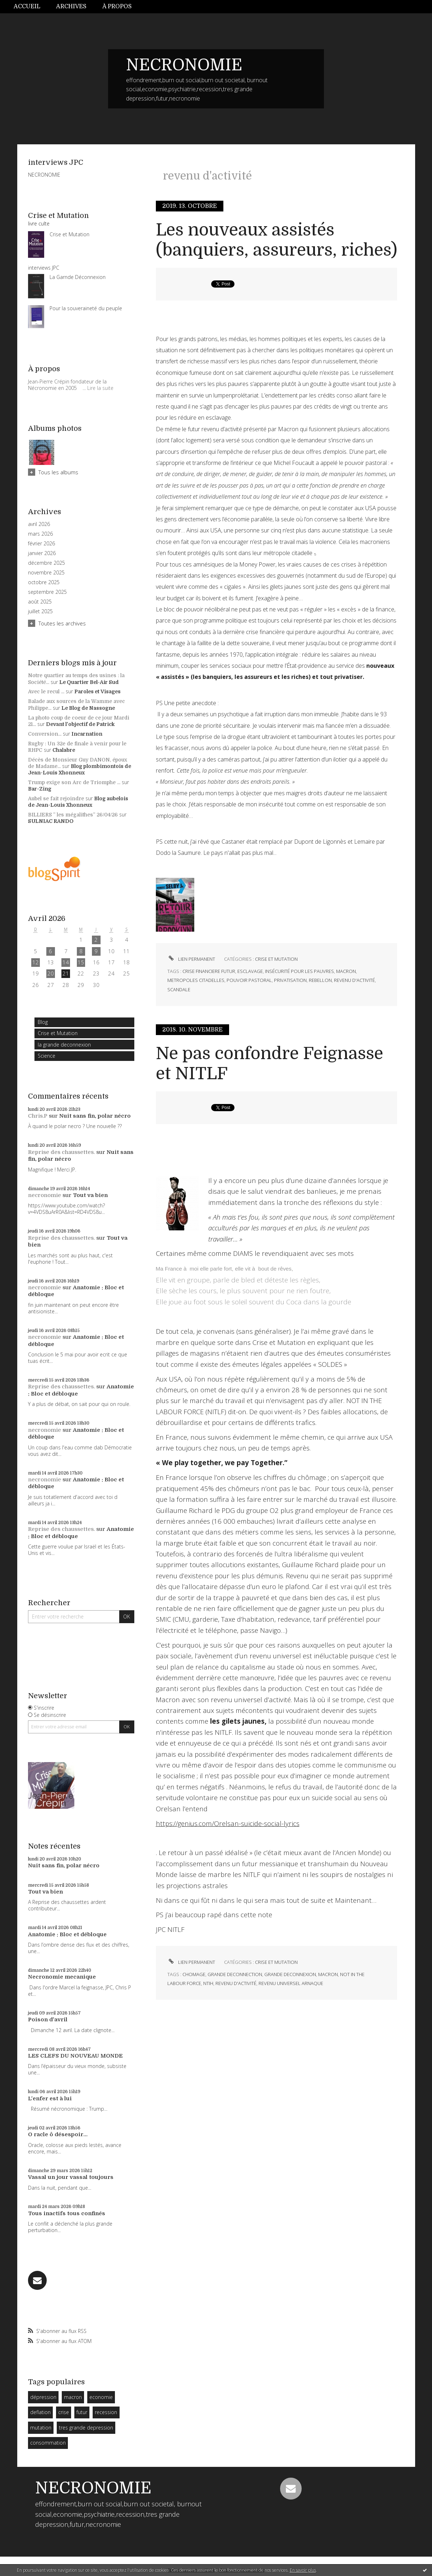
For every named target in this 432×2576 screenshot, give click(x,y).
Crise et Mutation (58, 1033)
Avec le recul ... (46, 691)
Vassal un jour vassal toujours (70, 2177)
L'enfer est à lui (50, 2098)
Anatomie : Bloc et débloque (67, 1934)
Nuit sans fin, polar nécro (95, 1116)
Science (46, 1055)
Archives (71, 6)
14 (65, 962)
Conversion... (44, 734)
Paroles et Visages (97, 691)
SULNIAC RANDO (51, 821)
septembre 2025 (47, 592)
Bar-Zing (39, 789)
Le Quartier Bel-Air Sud (89, 682)
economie (101, 2397)
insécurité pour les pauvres (299, 971)
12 (35, 962)
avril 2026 (39, 524)
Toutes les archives (62, 623)
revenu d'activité (354, 980)
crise (63, 2412)
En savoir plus (303, 2570)
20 (50, 973)
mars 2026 (40, 534)
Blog (43, 1022)
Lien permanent (191, 959)
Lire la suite (100, 388)
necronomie (44, 1195)
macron (73, 2397)
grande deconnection (235, 1974)
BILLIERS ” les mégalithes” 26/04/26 (73, 814)
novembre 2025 (46, 572)
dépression (43, 2397)
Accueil (27, 6)
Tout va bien (90, 1195)
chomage (193, 1974)
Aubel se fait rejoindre (56, 798)
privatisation (290, 980)
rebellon (320, 980)
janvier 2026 (42, 553)
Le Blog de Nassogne (88, 708)
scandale (178, 989)
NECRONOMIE (184, 65)
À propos (117, 6)
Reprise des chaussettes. (61, 1152)
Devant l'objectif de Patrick (80, 724)
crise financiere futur (208, 971)
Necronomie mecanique (62, 1977)
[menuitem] (31, 6)
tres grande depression (86, 2427)
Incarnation (86, 734)
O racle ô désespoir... (58, 2134)
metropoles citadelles (195, 980)
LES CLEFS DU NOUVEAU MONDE (75, 2056)
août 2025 (40, 601)
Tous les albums (58, 472)
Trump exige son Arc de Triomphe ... (74, 782)
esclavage (250, 971)
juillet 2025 (40, 611)
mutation (40, 2427)
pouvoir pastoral (249, 980)
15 (81, 962)
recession (106, 2412)
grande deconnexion (290, 1974)
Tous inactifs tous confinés (66, 2213)
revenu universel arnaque (291, 1983)
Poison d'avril (48, 2019)
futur (81, 2412)
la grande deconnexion (64, 1044)
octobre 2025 (44, 582)
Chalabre (63, 750)
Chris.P (37, 1116)
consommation (48, 2442)
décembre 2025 (46, 563)
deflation (40, 2412)
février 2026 (41, 543)
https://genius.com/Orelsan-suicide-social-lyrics (227, 1823)
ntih (208, 1983)
